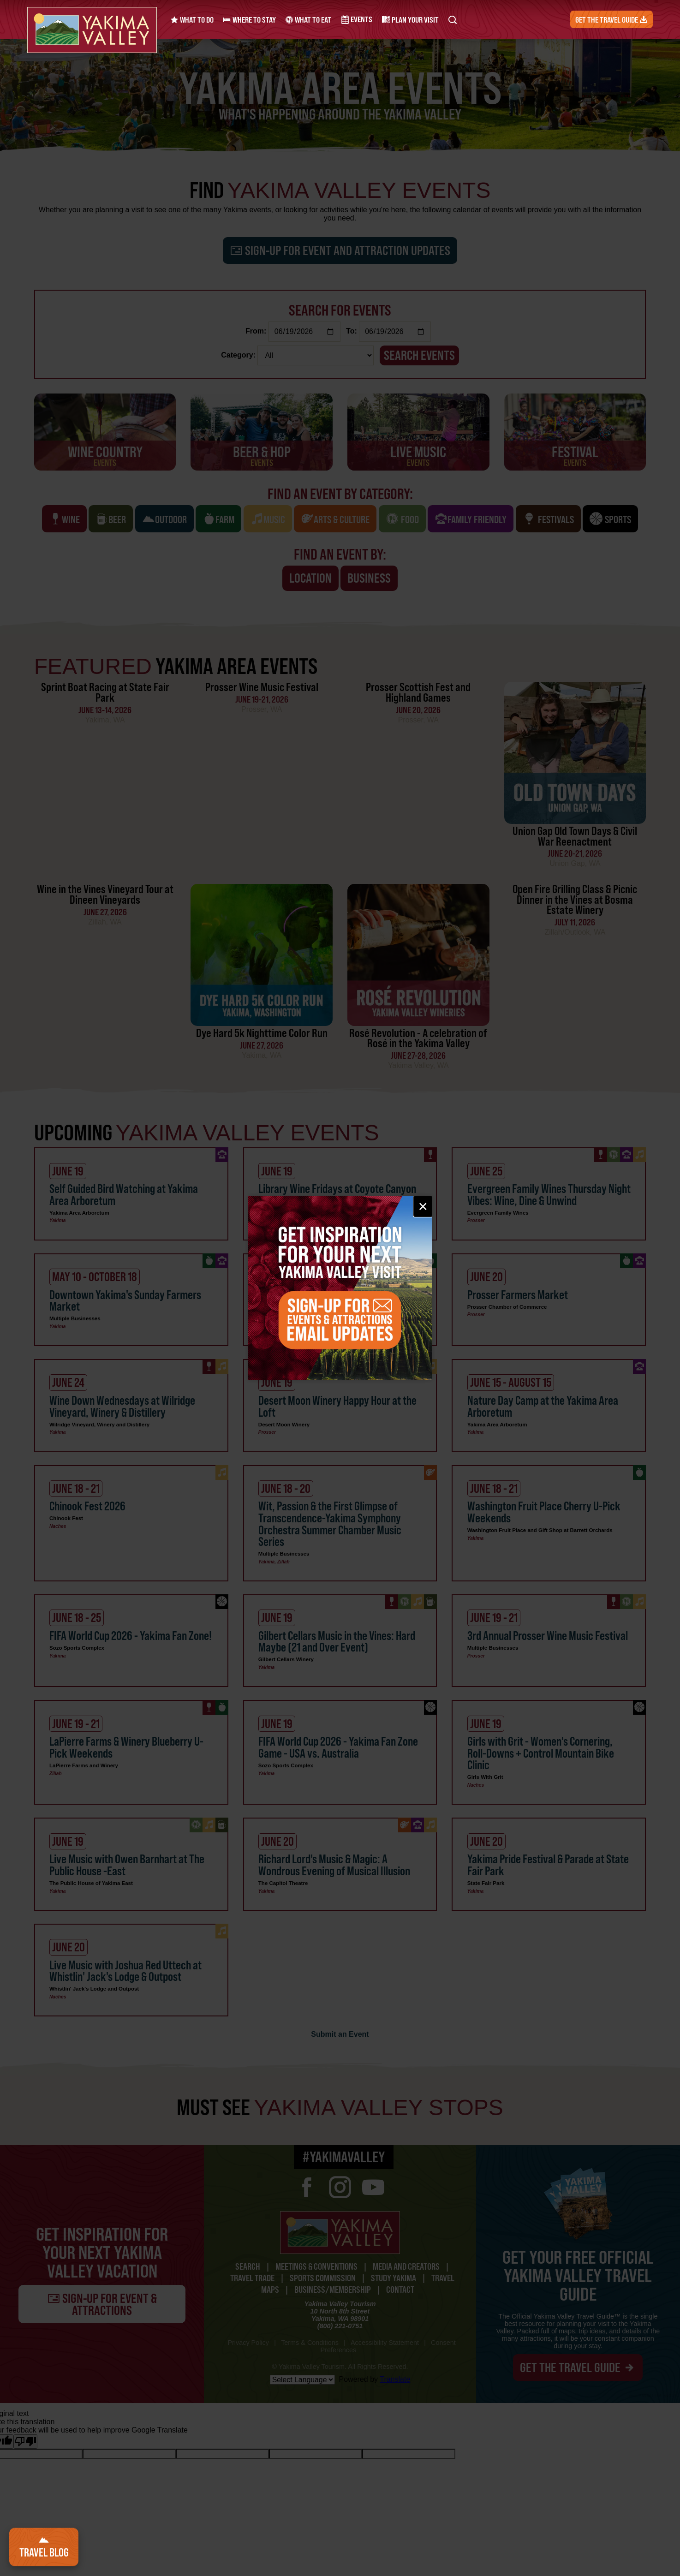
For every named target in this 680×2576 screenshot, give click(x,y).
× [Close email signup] (423, 1206)
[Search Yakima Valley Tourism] (451, 20)
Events (356, 19)
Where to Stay (249, 19)
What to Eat (308, 19)
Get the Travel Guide (612, 19)
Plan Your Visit (409, 19)
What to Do (192, 19)
